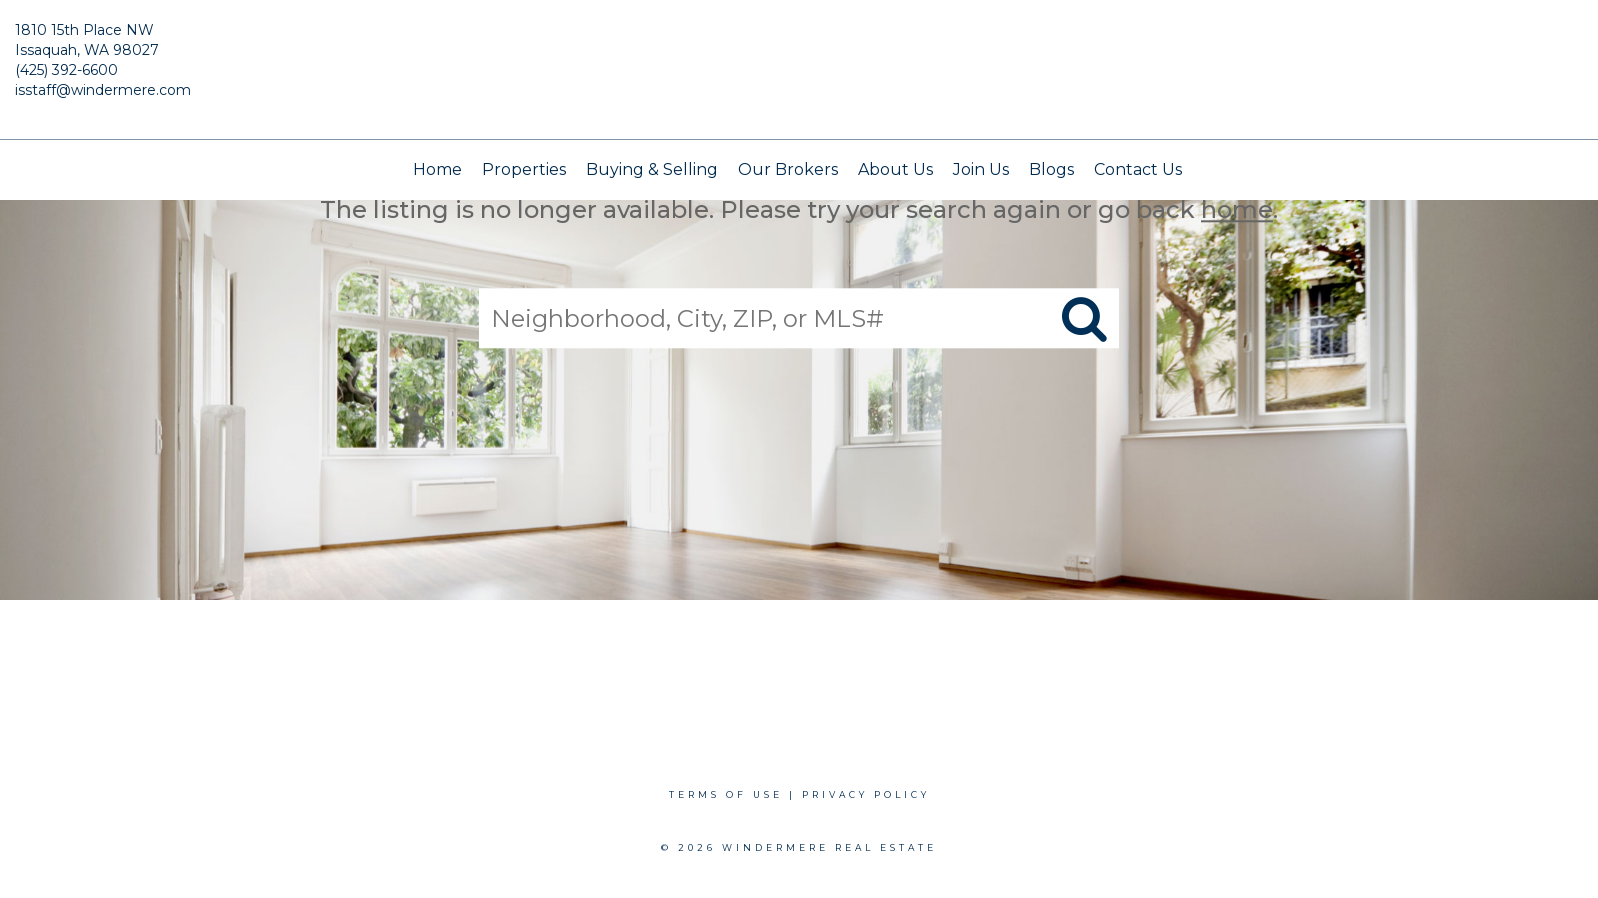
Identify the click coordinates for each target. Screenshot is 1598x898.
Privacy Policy (866, 794)
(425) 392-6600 (66, 70)
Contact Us (1138, 169)
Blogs (1051, 169)
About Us (895, 169)
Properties (524, 169)
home (1237, 209)
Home (437, 169)
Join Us (981, 169)
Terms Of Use (726, 794)
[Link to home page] (799, 70)
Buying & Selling (652, 169)
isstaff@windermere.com (103, 90)
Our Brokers (788, 169)
